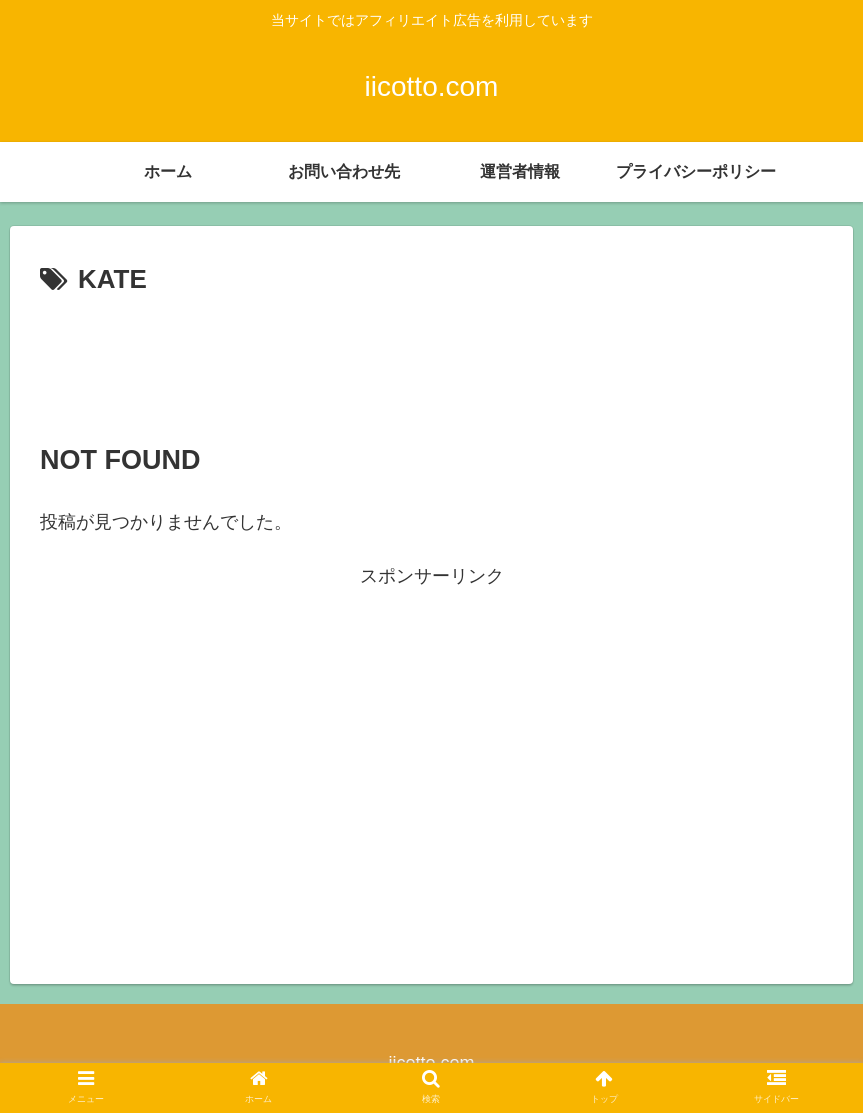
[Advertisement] (431, 358)
